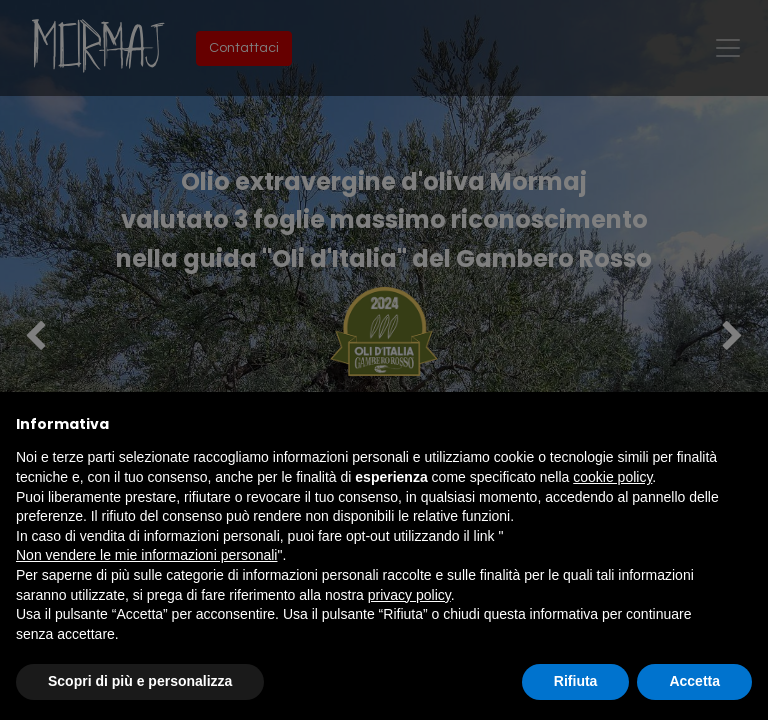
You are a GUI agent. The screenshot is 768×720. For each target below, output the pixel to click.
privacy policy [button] (409, 595)
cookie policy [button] (612, 477)
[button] (742, 424)
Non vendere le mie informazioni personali (146, 555)
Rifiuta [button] (576, 681)
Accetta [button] (694, 681)
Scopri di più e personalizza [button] (140, 681)
